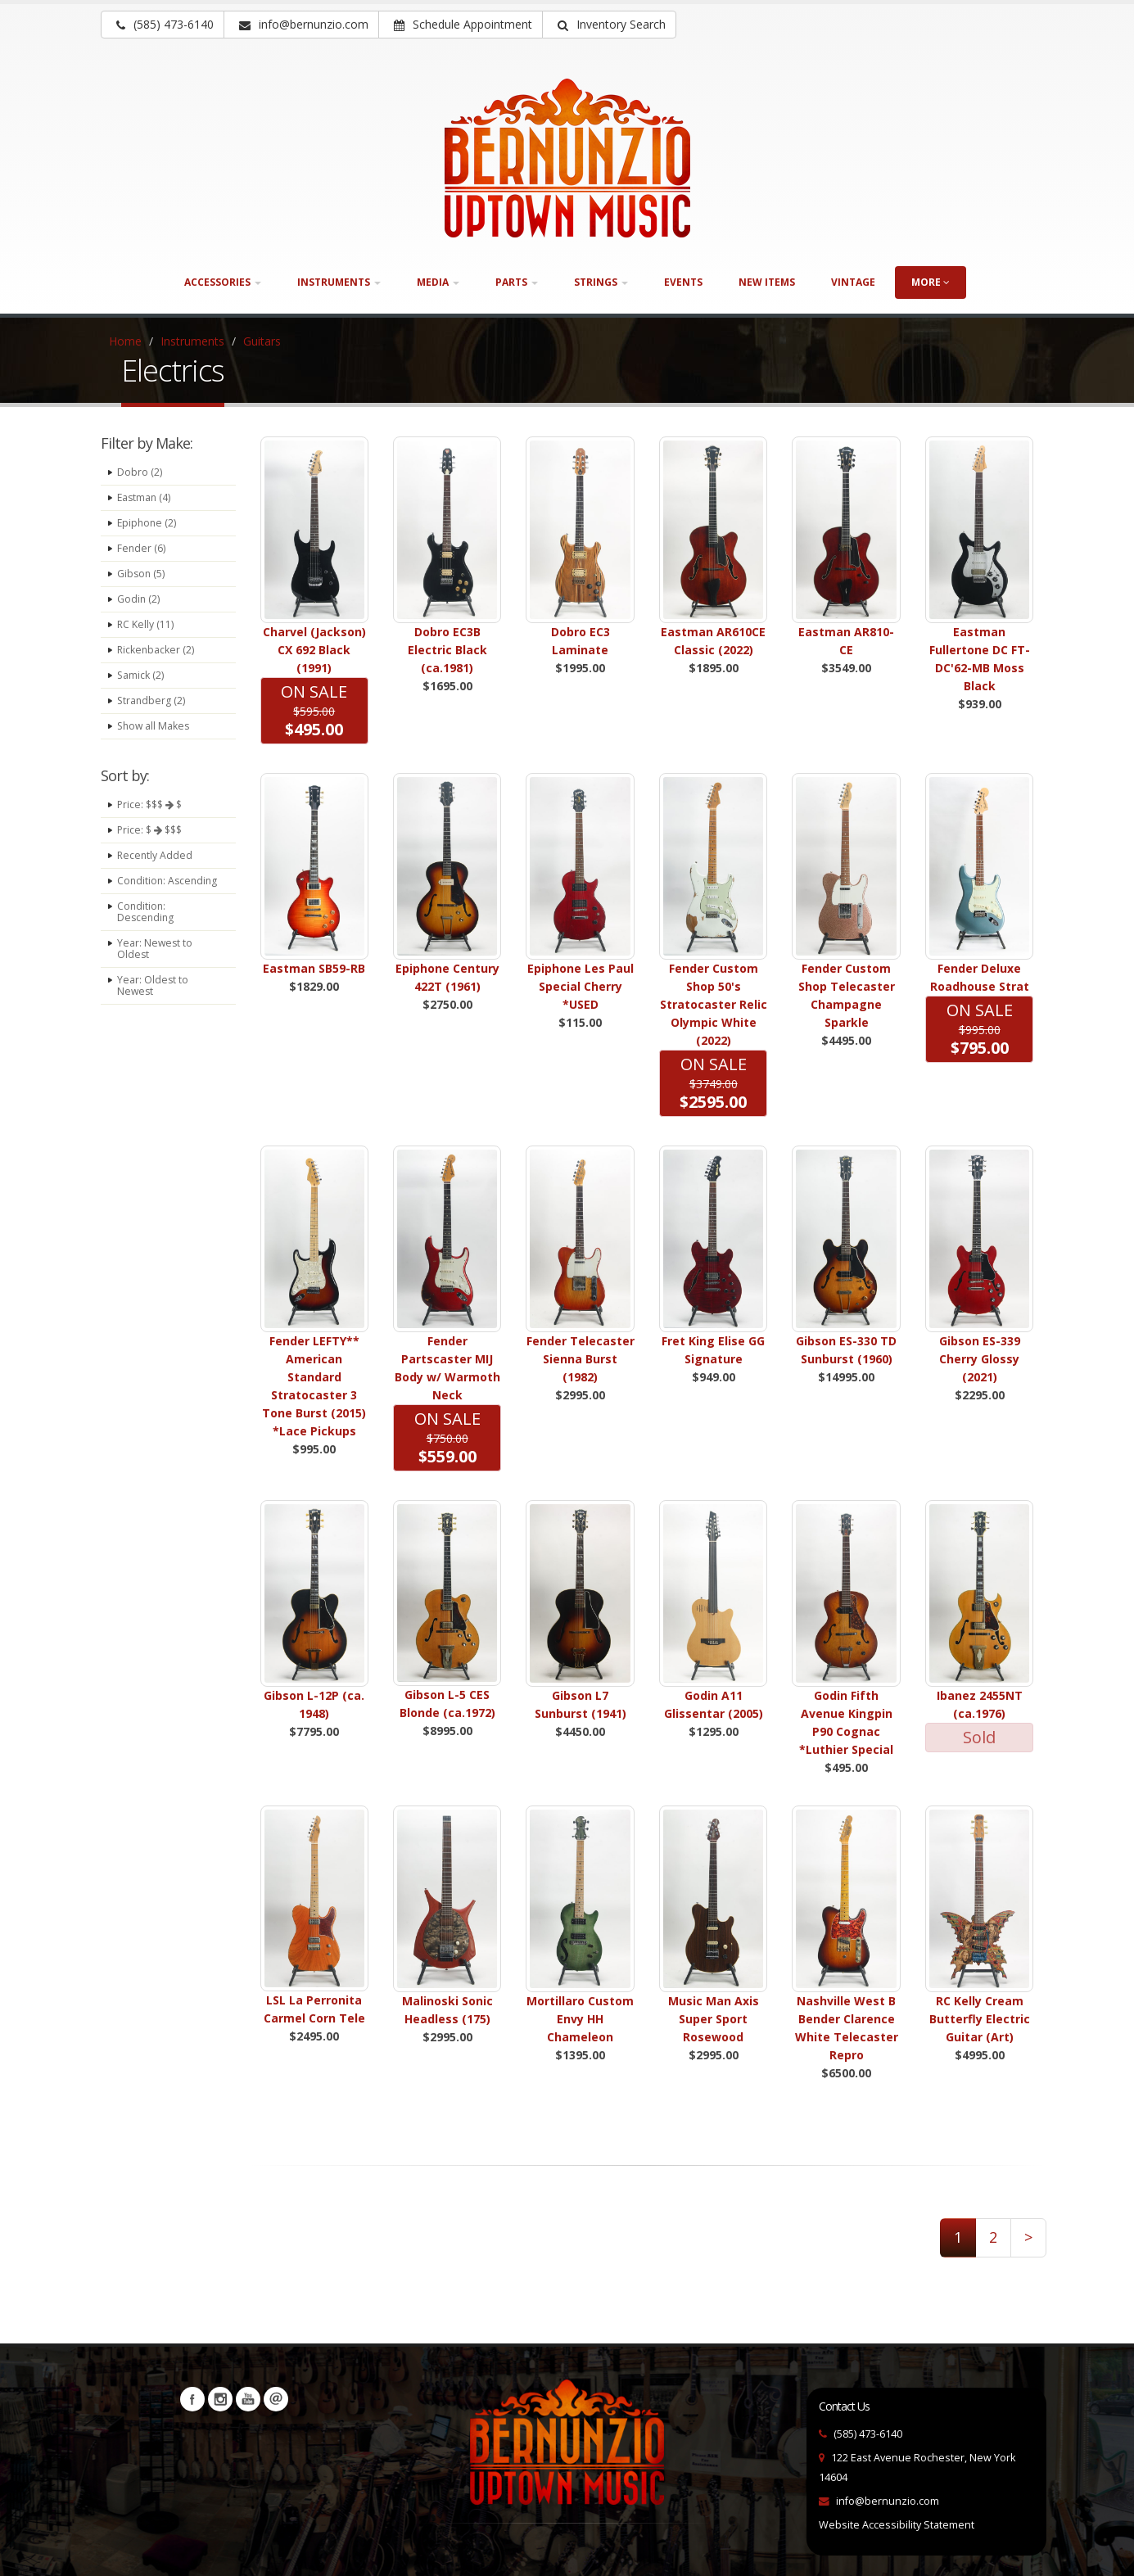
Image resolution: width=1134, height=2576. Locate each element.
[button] (609, 24)
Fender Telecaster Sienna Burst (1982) (580, 1359)
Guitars (262, 341)
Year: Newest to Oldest (155, 960)
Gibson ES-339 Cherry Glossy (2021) (979, 1359)
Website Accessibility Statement (896, 2525)
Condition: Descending (146, 923)
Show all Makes (154, 726)
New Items (767, 282)
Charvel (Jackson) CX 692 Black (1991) (314, 650)
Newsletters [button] (276, 2399)
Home (125, 341)
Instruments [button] (339, 282)
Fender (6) (141, 548)
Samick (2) (141, 675)
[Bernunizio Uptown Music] (567, 158)
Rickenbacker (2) (156, 650)
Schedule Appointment (463, 24)
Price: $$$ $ (152, 804)
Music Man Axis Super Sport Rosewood (713, 2019)
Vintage (853, 282)
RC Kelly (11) (145, 624)
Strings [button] (601, 282)
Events (683, 282)
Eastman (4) (145, 497)
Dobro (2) (139, 472)
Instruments (192, 341)
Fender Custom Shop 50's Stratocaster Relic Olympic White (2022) (713, 1004)
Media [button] (438, 282)
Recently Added (155, 855)
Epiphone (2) (147, 523)
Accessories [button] (222, 282)
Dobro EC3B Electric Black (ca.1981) (447, 650)
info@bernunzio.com (887, 2501)
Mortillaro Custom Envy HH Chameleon (580, 2019)
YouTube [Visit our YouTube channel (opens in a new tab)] (248, 2399)
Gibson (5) (141, 574)
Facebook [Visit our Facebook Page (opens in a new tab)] (192, 2399)
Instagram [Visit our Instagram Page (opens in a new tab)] (220, 2399)
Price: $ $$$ (152, 830)
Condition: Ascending (143, 886)
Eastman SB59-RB (314, 968)
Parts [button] (516, 282)
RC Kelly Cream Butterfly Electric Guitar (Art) (979, 2019)
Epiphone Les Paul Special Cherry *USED (580, 986)
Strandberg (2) (152, 700)
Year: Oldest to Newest (153, 997)
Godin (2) (138, 599)
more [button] (930, 282)
